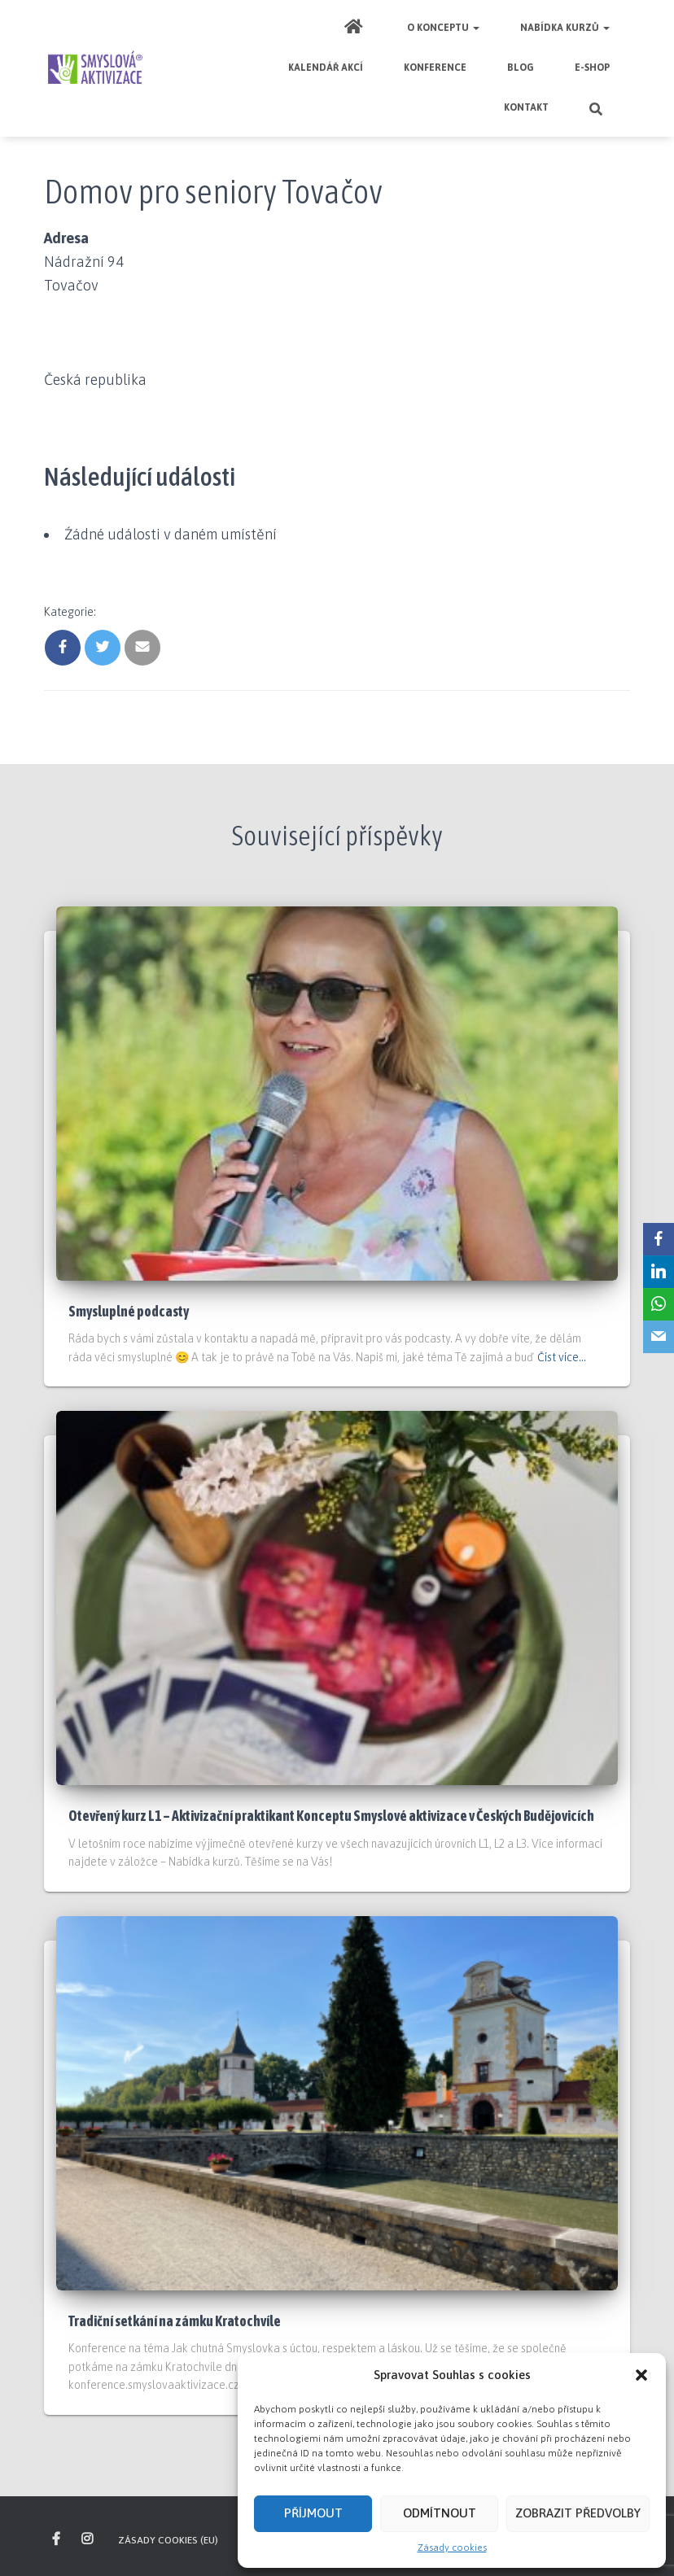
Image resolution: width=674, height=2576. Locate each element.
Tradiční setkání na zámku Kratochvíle (174, 2320)
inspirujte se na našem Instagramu (88, 2539)
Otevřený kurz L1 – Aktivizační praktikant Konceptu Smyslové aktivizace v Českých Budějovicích (331, 1815)
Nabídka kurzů (565, 27)
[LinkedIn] (658, 1271)
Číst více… (561, 1357)
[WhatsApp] (658, 1304)
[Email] (658, 1337)
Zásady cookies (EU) (168, 2540)
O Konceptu (443, 27)
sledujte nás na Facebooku (57, 2539)
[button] (641, 2375)
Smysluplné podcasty (128, 1311)
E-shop (592, 67)
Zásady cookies (452, 2547)
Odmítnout (439, 2513)
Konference (435, 67)
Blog (520, 67)
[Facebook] (658, 1239)
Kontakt (526, 107)
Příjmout (313, 2513)
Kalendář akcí (325, 67)
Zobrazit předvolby (578, 2513)
